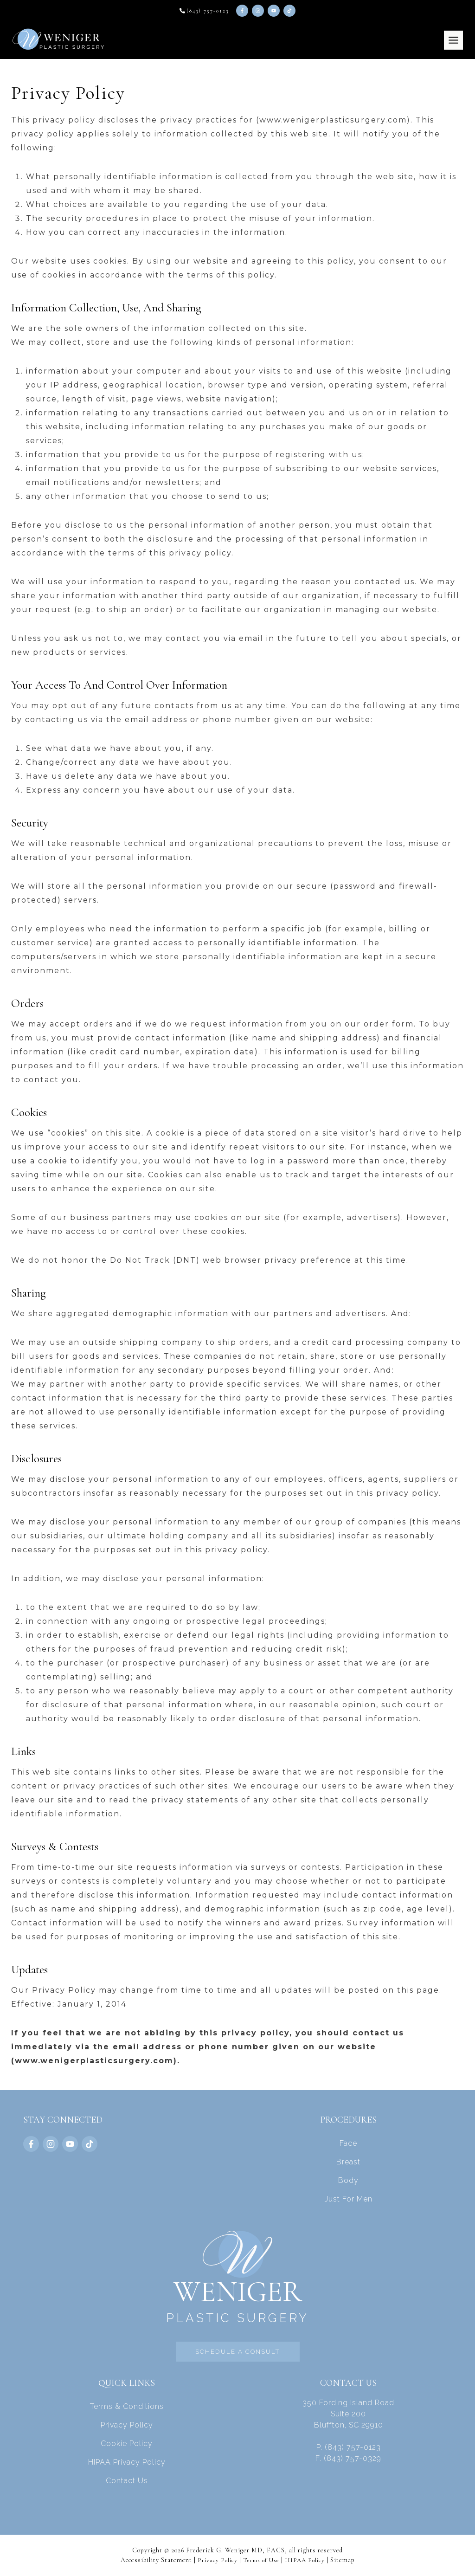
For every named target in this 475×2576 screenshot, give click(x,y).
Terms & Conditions (127, 2406)
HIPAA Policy (307, 2559)
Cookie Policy (127, 2443)
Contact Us (127, 2480)
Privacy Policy (127, 2425)
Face (348, 2142)
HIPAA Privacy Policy (127, 2462)
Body (348, 2180)
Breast (348, 2161)
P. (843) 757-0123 (348, 2447)
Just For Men (348, 2198)
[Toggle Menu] (453, 40)
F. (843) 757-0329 (348, 2458)
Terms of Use (261, 2559)
